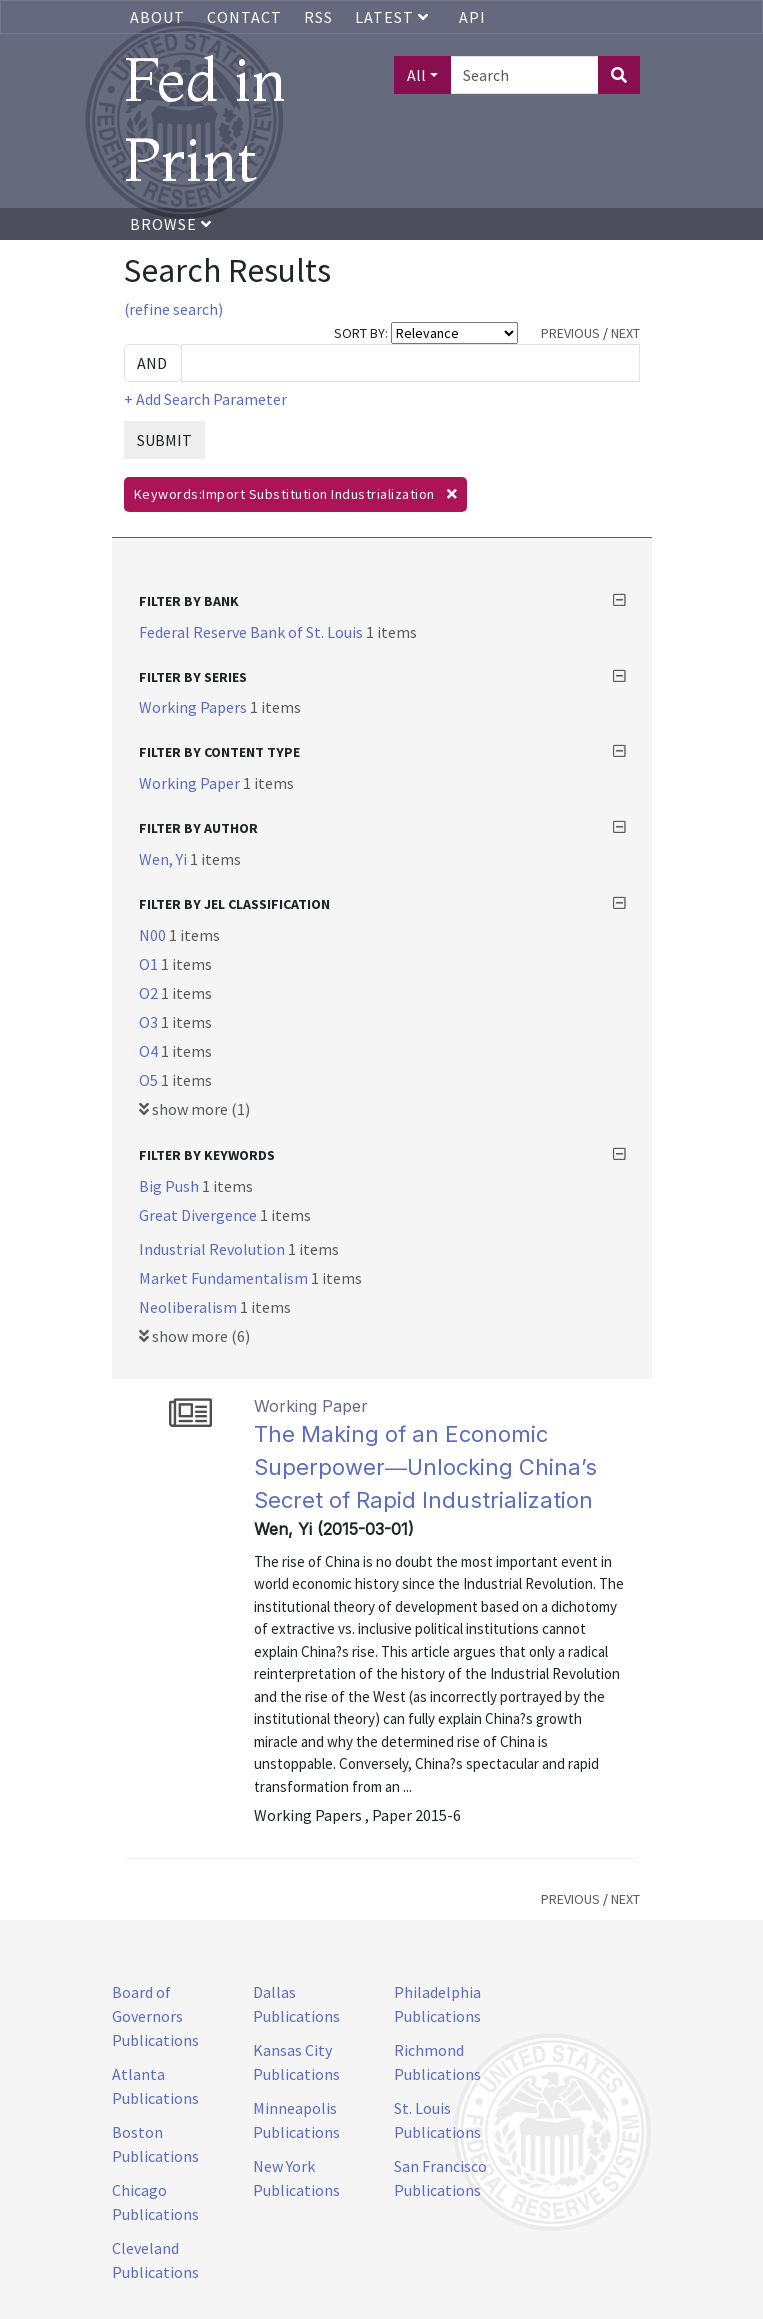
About (157, 17)
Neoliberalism (189, 1307)
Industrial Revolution (213, 1249)
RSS (318, 17)
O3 (150, 1022)
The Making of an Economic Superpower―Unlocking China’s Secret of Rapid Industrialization (425, 1467)
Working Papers (194, 707)
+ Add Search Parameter (205, 399)
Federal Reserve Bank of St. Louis (252, 632)
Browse (171, 224)
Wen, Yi (164, 859)
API (472, 17)
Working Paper (191, 783)
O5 (150, 1080)
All (416, 75)
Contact (244, 17)
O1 (150, 964)
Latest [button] (394, 17)
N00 (154, 935)
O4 (150, 1051)
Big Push (170, 1186)
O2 (150, 993)
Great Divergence (199, 1215)
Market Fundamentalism (225, 1278)
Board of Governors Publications (155, 2016)
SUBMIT (164, 440)
